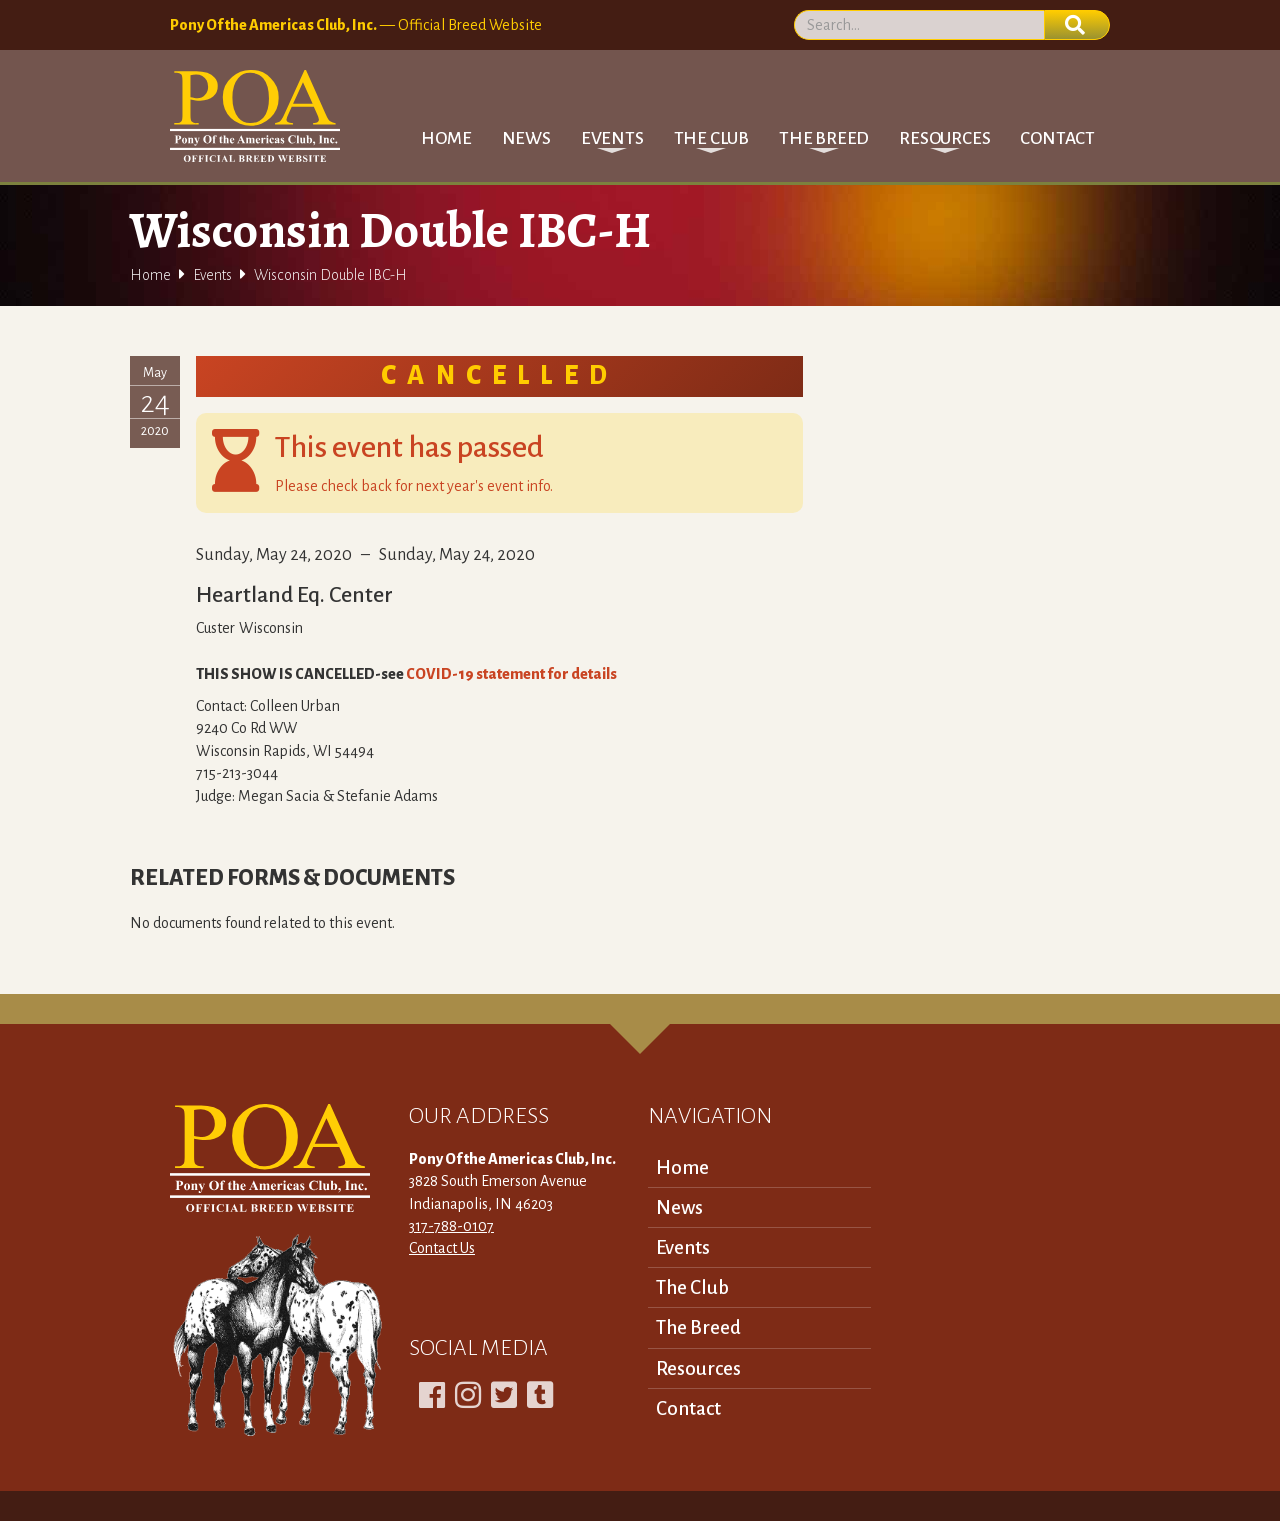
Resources (698, 1368)
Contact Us (442, 1248)
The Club (692, 1287)
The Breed (698, 1327)
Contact (1057, 138)
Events (212, 275)
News (526, 138)
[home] (255, 116)
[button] (612, 138)
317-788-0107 (451, 1226)
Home (446, 138)
